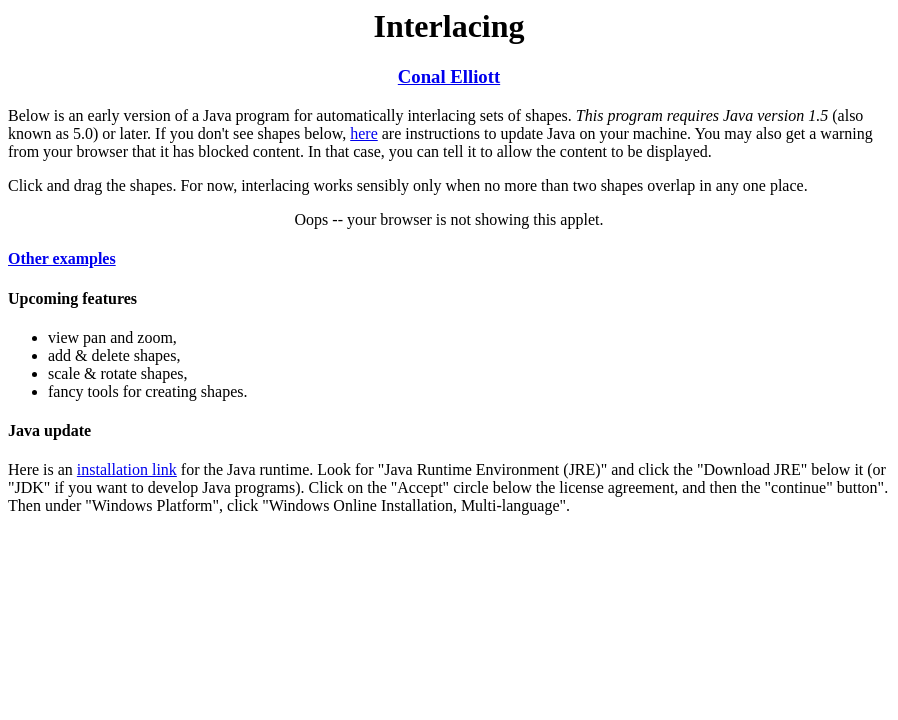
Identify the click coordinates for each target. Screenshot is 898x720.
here (364, 133)
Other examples (62, 258)
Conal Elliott (449, 76)
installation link (127, 469)
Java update (49, 430)
